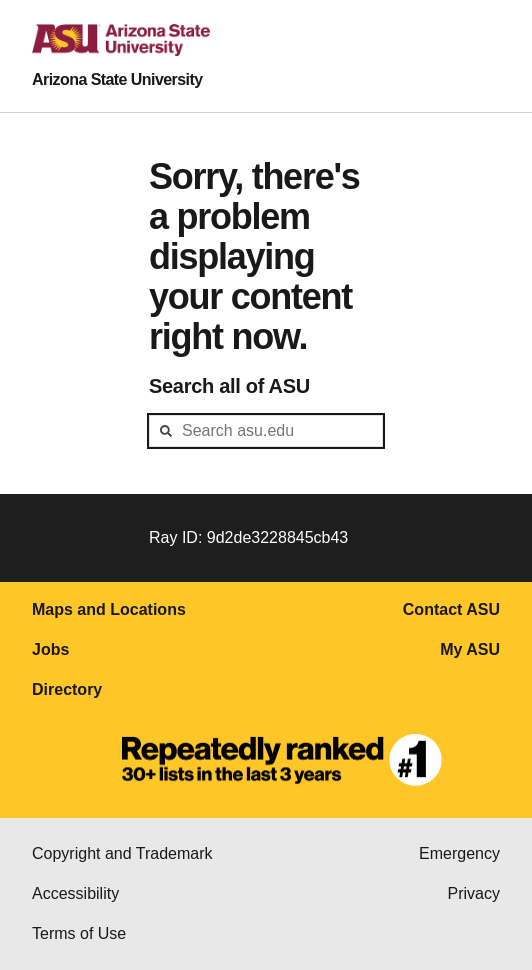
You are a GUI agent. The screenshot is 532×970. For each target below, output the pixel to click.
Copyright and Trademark (122, 853)
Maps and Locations (109, 609)
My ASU (470, 649)
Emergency (459, 853)
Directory (67, 689)
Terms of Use (79, 933)
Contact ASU (451, 609)
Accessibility (75, 893)
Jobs (50, 649)
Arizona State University (117, 79)
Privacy (474, 893)
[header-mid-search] (266, 431)
